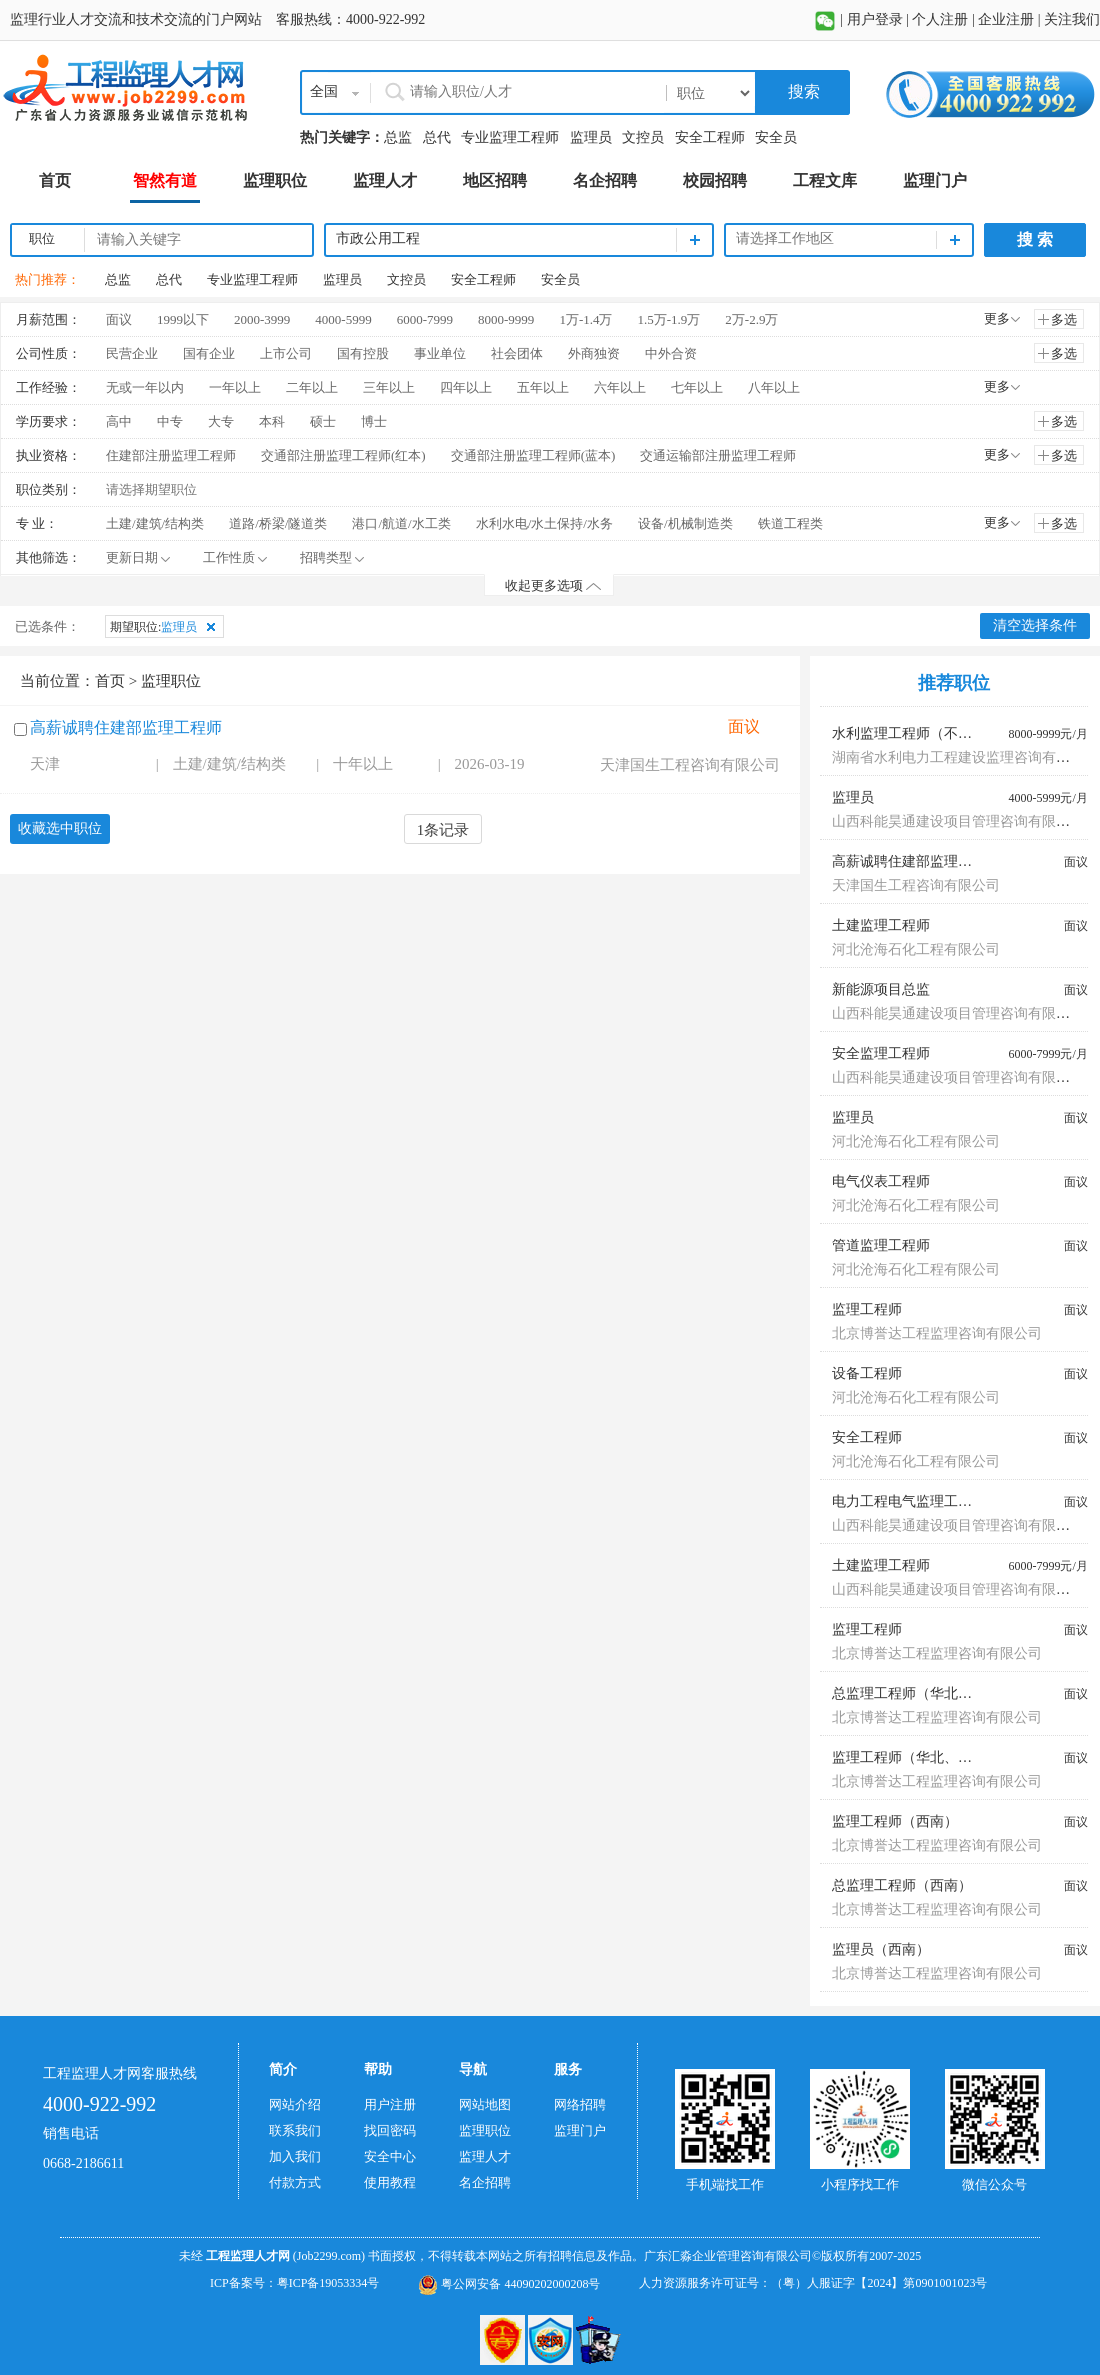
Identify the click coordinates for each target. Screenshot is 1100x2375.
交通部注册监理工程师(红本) (343, 455)
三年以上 (389, 387)
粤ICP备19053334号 (328, 2283)
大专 (221, 421)
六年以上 (620, 387)
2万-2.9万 (751, 319)
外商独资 (594, 353)
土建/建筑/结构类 (155, 523)
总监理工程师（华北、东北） (923, 1693)
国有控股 (363, 353)
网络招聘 (580, 2104)
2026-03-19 (490, 764)
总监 (398, 137)
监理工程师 (867, 1309)
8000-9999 (506, 319)
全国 (324, 91)
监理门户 (580, 2130)
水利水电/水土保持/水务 (544, 523)
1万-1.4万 (585, 319)
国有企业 (209, 353)
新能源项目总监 (881, 989)
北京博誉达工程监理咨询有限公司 (937, 1333)
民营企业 (132, 353)
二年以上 (312, 387)
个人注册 (940, 19)
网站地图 (485, 2104)
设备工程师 (867, 1373)
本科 (272, 421)
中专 (170, 421)
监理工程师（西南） (895, 1821)
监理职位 (485, 2130)
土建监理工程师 (881, 925)
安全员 (776, 137)
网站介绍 (295, 2104)
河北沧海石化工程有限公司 (916, 949)
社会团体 (517, 353)
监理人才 (485, 2156)
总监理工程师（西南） (902, 1885)
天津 (45, 764)
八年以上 (774, 387)
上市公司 (286, 353)
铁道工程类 (790, 523)
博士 (374, 421)
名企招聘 (485, 2182)
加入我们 (295, 2156)
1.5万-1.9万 (668, 319)
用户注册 (390, 2104)
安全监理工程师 (881, 1053)
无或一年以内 (145, 387)
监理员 (591, 137)
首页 (110, 681)
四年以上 (466, 387)
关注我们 (1072, 19)
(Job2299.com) (329, 2256)
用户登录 (875, 19)
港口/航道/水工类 (401, 523)
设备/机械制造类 (685, 523)
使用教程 (390, 2182)
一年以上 (235, 387)
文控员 (643, 137)
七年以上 (697, 387)
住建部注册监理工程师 (171, 455)
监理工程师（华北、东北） (916, 1757)
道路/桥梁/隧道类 (278, 523)
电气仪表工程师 (881, 1181)
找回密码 (390, 2130)
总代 (437, 137)
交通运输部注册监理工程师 (718, 455)
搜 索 (1035, 239)
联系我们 (295, 2130)
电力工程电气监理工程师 (909, 1501)
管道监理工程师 (881, 1245)
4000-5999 (343, 319)
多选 (1064, 319)
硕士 (323, 421)
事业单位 (440, 353)
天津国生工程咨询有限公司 (690, 765)
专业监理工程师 (510, 137)
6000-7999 (425, 319)
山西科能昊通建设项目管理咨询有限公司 (958, 821)
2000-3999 (262, 319)
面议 (119, 319)
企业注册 (1006, 19)
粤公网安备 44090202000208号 (509, 2284)
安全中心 (390, 2156)
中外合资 (671, 353)
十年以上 (363, 764)
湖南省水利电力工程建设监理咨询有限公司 (965, 757)
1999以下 (183, 319)
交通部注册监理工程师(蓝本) (533, 455)
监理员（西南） (881, 1949)
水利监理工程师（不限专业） (923, 733)
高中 (119, 421)
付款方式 (295, 2182)
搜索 (802, 91)
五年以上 (543, 387)
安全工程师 (710, 137)
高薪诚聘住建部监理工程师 (126, 727)
